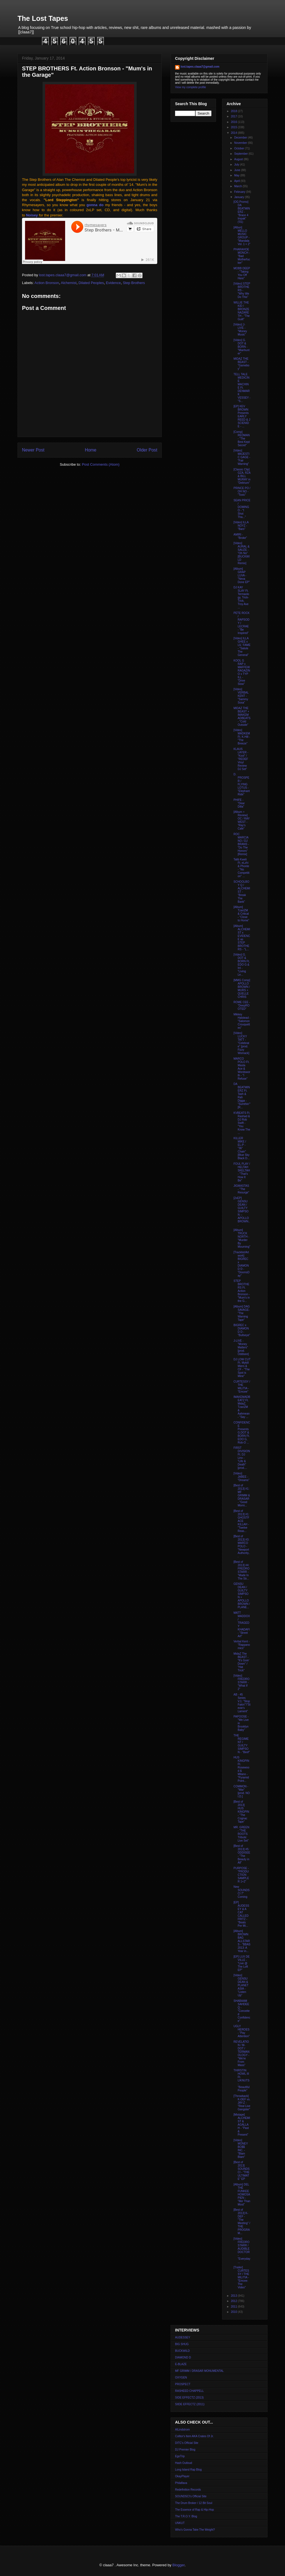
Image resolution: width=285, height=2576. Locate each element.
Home (91, 450)
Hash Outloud (183, 2462)
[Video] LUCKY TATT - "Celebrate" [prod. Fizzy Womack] (241, 1043)
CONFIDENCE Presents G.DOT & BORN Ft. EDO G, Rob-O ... (242, 1432)
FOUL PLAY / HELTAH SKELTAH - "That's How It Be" (242, 1172)
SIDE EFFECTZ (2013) (189, 2397)
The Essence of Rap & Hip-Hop (194, 2509)
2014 (234, 132)
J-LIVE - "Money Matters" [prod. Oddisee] (241, 1347)
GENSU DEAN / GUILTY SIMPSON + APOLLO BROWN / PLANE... (242, 1595)
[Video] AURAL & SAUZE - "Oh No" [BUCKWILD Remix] (242, 553)
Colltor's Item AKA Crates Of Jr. (194, 2436)
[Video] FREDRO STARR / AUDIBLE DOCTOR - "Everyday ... (242, 2250)
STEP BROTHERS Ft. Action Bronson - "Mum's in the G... (242, 1290)
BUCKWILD (182, 2350)
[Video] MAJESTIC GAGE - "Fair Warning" (242, 457)
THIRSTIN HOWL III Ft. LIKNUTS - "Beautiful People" (241, 2080)
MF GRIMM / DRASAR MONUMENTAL (199, 2370)
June (237, 170)
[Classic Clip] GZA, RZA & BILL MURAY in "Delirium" (242, 476)
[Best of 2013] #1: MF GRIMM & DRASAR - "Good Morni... (242, 1495)
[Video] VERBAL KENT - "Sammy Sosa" (241, 696)
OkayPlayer (182, 2476)
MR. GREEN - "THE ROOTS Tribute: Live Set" (241, 1834)
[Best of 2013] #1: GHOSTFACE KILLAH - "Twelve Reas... (241, 1521)
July (237, 164)
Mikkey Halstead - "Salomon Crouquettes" (242, 1021)
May (237, 175)
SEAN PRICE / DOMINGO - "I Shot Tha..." (242, 509)
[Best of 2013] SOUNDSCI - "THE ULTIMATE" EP (242, 2170)
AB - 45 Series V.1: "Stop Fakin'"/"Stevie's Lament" (242, 1703)
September (241, 153)
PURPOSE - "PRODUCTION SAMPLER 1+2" (241, 1875)
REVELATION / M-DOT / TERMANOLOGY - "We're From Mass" (241, 2053)
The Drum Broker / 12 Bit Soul (193, 2503)
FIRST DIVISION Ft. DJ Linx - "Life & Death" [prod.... (242, 1457)
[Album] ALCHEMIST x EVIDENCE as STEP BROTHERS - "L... (242, 937)
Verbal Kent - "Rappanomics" (242, 1645)
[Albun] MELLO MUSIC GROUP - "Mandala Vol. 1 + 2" (242, 236)
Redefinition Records (188, 2489)
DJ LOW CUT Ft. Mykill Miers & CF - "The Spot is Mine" (242, 1368)
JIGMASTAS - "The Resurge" (241, 1189)
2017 (234, 116)
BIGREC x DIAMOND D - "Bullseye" (242, 1330)
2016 (234, 122)
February (240, 191)
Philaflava (181, 2482)
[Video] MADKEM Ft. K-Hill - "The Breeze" (242, 737)
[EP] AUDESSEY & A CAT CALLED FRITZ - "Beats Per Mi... (241, 1914)
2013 (234, 2295)
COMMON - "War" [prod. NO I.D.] (242, 1791)
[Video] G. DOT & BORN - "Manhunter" (241, 347)
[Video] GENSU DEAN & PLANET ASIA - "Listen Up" (241, 1985)
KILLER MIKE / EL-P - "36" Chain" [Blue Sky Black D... (242, 1148)
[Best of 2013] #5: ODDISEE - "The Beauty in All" (242, 1854)
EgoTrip (180, 2456)
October (239, 148)
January (239, 197)
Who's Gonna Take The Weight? (195, 2529)
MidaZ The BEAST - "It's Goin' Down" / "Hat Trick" (241, 1662)
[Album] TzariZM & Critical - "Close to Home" (241, 913)
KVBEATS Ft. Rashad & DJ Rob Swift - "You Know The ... (242, 1122)
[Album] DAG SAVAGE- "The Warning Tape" (242, 1313)
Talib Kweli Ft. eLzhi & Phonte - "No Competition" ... (241, 868)
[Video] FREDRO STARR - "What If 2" (241, 1682)
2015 (234, 127)
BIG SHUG (182, 2344)
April (237, 180)
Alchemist (69, 283)
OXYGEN (181, 2377)
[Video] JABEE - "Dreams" (241, 1477)
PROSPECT (182, 2384)
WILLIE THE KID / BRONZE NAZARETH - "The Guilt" (242, 311)
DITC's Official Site (186, 2442)
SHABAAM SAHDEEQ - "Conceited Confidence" (242, 2010)
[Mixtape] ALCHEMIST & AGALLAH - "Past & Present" (242, 2124)
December (241, 137)
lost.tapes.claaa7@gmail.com (200, 66)
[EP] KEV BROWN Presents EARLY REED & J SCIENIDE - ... (242, 416)
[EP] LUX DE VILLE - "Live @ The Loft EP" (242, 1963)
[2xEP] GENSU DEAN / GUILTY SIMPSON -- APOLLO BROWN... (242, 1211)
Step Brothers (134, 283)
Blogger (178, 2565)
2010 (234, 2311)
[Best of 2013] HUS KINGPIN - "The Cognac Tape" (241, 1811)
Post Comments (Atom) (100, 464)
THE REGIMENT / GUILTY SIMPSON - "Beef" (242, 1744)
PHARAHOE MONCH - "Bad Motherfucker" (242, 256)
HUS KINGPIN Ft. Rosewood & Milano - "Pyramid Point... (241, 1769)
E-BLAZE (181, 2364)
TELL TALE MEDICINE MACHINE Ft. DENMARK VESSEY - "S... (242, 388)
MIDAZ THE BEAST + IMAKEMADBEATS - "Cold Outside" (242, 716)
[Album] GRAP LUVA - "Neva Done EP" (242, 575)
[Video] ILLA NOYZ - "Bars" (241, 526)
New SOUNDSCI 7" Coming (242, 1891)
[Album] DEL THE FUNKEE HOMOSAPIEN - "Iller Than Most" (242, 2194)
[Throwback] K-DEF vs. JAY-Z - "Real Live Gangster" (242, 2102)
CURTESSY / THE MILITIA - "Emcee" (242, 1386)
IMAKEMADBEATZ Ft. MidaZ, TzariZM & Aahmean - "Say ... (242, 1406)
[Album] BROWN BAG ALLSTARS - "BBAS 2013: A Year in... (242, 1941)
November (241, 142)
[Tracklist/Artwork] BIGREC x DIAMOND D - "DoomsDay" (241, 1264)
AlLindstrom (182, 2429)
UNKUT (180, 2523)
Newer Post (33, 450)
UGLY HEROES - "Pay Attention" (242, 2031)
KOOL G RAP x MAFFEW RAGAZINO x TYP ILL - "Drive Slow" (242, 672)
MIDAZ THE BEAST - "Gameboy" (241, 363)
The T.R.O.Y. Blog (186, 2516)
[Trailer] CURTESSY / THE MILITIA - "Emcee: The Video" (241, 2277)
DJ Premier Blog (185, 2449)
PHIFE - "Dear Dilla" (239, 803)
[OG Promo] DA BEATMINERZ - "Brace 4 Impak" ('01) (242, 211)
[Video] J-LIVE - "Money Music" (240, 329)
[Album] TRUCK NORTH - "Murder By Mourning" (242, 1238)
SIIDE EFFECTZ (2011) (190, 2404)
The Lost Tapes (43, 18)
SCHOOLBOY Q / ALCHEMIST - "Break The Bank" (242, 891)
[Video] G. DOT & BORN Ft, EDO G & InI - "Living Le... (242, 964)
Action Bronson (47, 283)
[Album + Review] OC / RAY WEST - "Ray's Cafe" (242, 820)
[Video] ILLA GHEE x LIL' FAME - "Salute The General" (242, 647)
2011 (234, 2306)
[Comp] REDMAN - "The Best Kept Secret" (242, 438)
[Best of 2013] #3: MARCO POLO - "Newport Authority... (242, 1546)
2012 (234, 2301)
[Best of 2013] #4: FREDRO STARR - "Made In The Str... (241, 1570)
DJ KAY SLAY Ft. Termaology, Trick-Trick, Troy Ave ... (241, 597)
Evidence (113, 283)
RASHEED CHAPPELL (189, 2390)
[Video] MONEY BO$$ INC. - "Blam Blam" (241, 2148)
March (238, 186)
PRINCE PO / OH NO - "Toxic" (242, 491)
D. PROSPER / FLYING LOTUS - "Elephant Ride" (242, 784)
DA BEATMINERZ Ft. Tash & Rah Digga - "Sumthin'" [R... (242, 1095)
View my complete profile (190, 87)
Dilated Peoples (91, 283)
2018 (234, 111)
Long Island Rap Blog (188, 2469)
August (239, 159)
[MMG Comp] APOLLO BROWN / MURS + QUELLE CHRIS (242, 988)
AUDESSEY (182, 2337)
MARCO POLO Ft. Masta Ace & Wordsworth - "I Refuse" (242, 1068)
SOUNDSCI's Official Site (191, 2496)
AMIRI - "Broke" (240, 536)
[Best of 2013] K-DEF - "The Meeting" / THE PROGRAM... (242, 2221)
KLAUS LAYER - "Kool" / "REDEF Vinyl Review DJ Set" (241, 759)
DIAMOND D (183, 2357)
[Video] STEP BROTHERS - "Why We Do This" (242, 290)
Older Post (147, 450)
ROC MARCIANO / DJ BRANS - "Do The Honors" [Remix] (241, 844)
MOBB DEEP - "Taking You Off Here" (242, 273)
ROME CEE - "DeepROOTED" (242, 1005)
